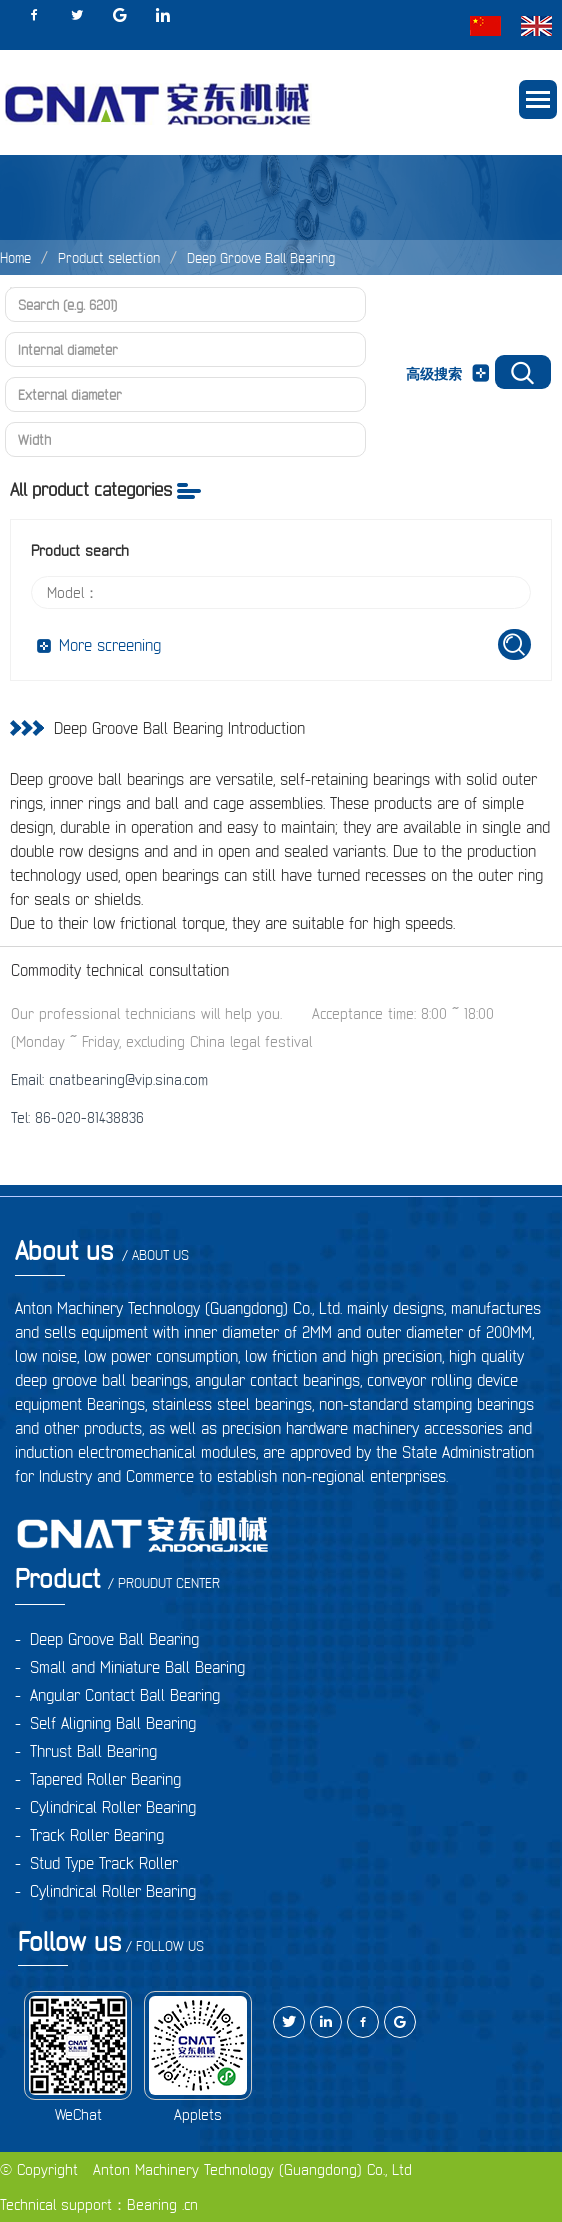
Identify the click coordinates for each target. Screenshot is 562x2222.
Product (117, 1578)
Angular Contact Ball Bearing (125, 1695)
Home (15, 258)
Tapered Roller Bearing (105, 1779)
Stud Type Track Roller (104, 1863)
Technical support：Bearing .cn (99, 2204)
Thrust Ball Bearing (93, 1751)
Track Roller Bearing (97, 1835)
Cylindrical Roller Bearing (113, 1807)
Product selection (109, 258)
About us (102, 1250)
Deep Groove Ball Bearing (261, 258)
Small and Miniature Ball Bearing (137, 1667)
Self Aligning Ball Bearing (113, 1723)
